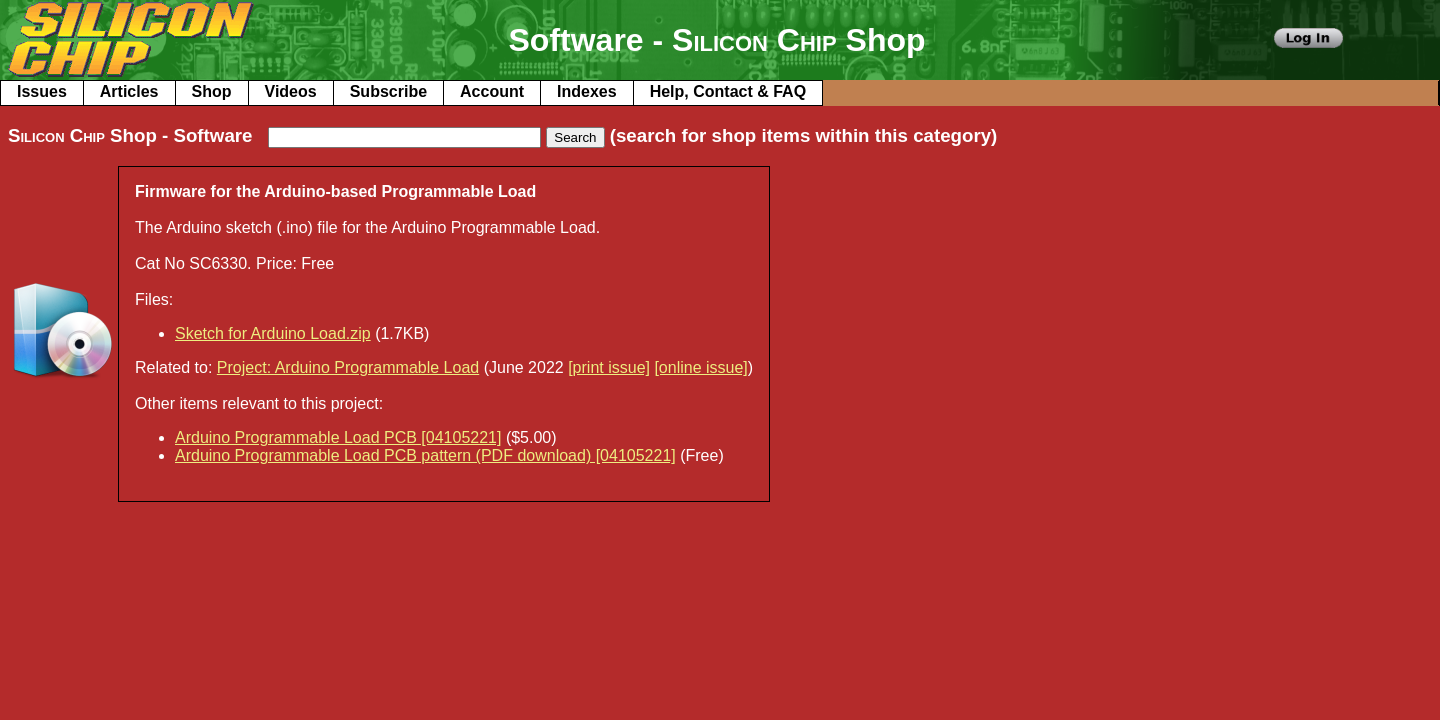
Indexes (587, 91)
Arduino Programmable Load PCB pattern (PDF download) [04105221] (425, 455)
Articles (129, 91)
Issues (42, 91)
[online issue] (700, 367)
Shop (212, 91)
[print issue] (609, 367)
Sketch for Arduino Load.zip (273, 333)
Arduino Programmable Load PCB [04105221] (338, 437)
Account (492, 91)
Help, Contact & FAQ (728, 91)
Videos (291, 91)
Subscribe (388, 91)
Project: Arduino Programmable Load (348, 367)
